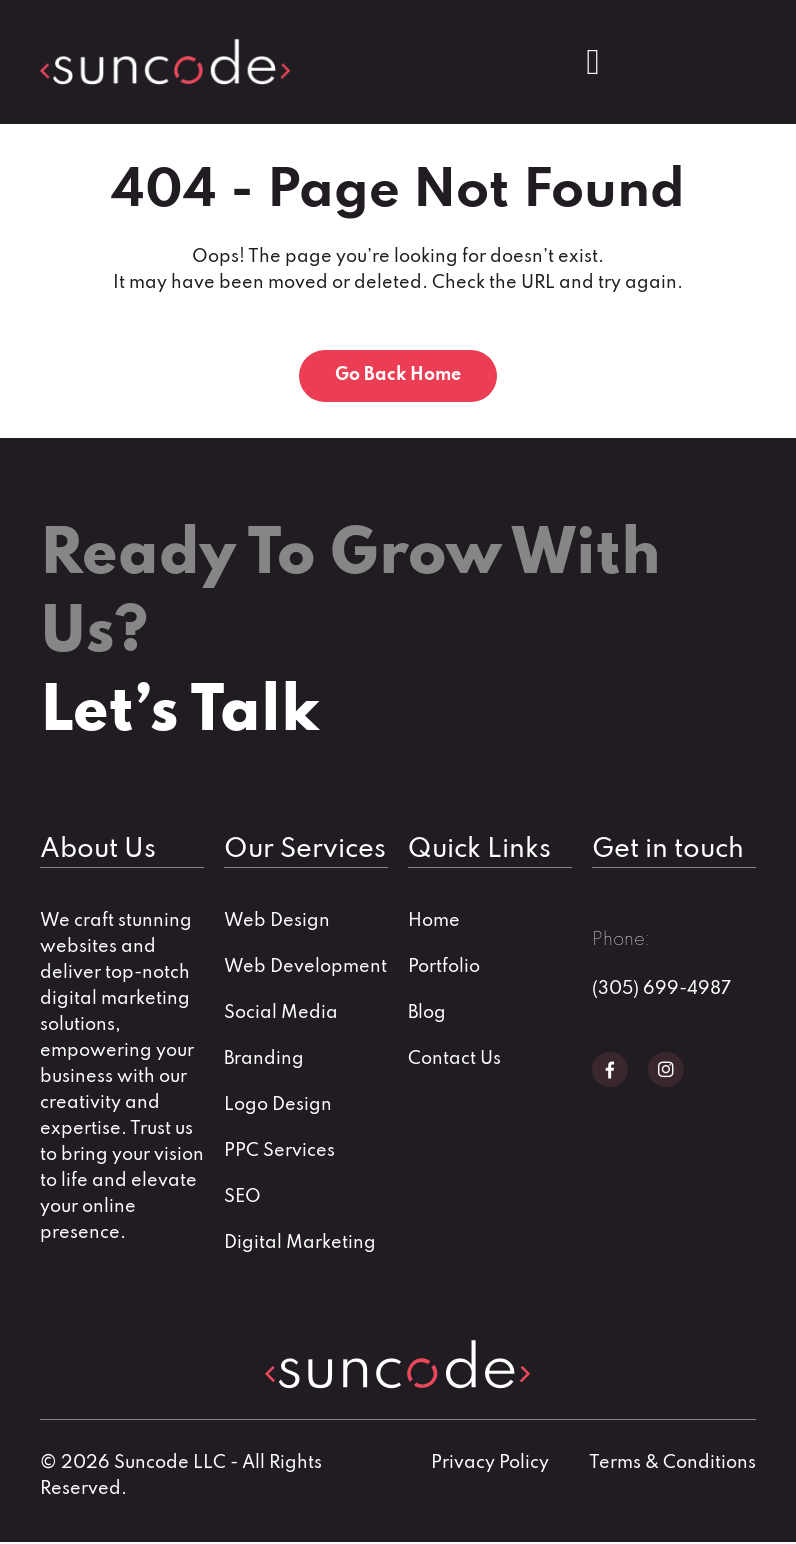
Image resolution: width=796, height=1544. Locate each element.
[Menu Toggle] (592, 62)
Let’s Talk (179, 715)
